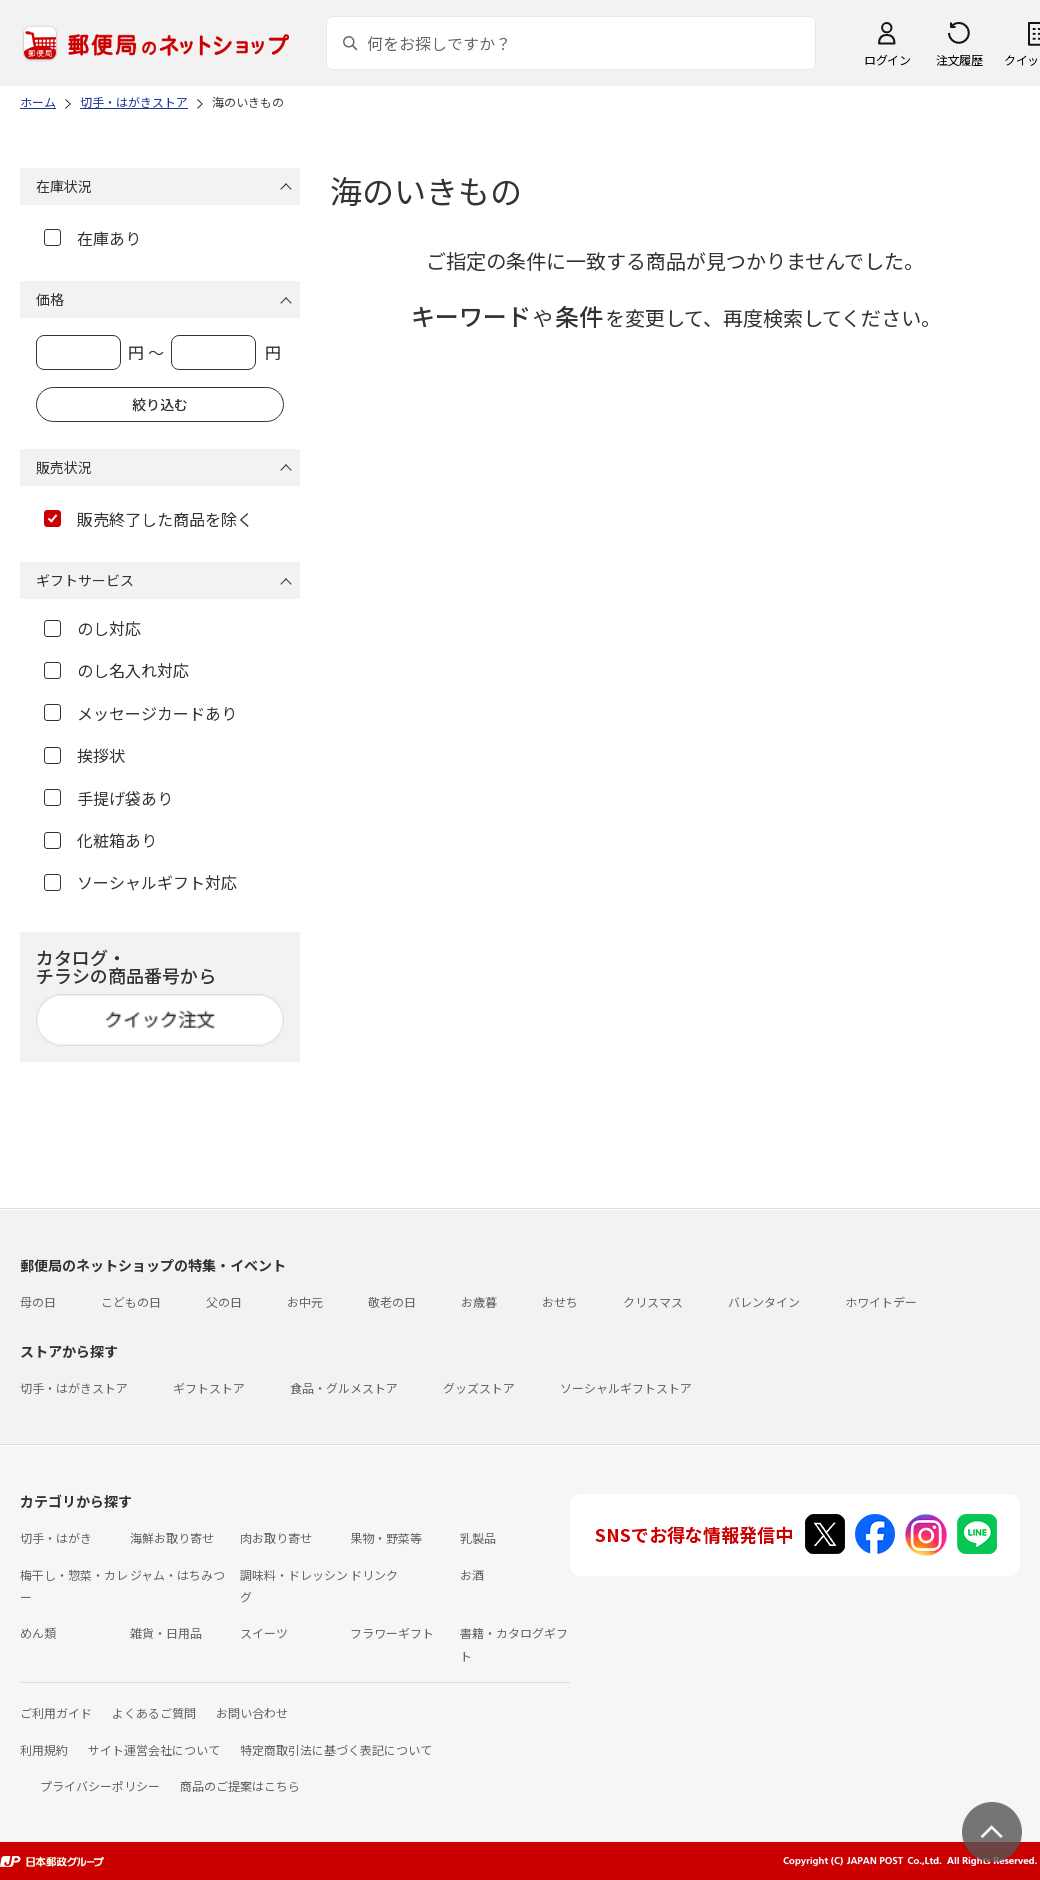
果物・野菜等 (386, 1537)
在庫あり (92, 238)
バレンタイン (764, 1301)
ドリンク (374, 1574)
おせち (560, 1301)
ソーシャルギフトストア (626, 1387)
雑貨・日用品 (166, 1632)
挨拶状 (84, 755)
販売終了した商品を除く (148, 519)
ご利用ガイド (56, 1712)
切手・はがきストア (74, 1387)
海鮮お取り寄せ (172, 1537)
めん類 (38, 1632)
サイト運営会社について (154, 1749)
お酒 (472, 1574)
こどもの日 (131, 1301)
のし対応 (92, 628)
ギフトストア (209, 1387)
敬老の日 (392, 1301)
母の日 (38, 1301)
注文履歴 (959, 59)
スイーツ (264, 1632)
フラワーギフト (392, 1632)
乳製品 (478, 1537)
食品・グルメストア (344, 1387)
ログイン (887, 59)
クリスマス (653, 1301)
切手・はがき (56, 1537)
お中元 (305, 1301)
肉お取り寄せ (276, 1537)
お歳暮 (479, 1301)
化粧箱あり (100, 840)
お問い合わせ (252, 1712)
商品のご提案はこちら (240, 1785)
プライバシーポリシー (100, 1785)
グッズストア (479, 1387)
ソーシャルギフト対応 (140, 882)
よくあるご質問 (154, 1712)
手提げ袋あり (108, 798)
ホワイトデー (881, 1301)
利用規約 (44, 1749)
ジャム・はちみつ (177, 1574)
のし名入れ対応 (116, 670)
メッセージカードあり (140, 713)
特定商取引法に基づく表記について (336, 1749)
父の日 (224, 1301)
